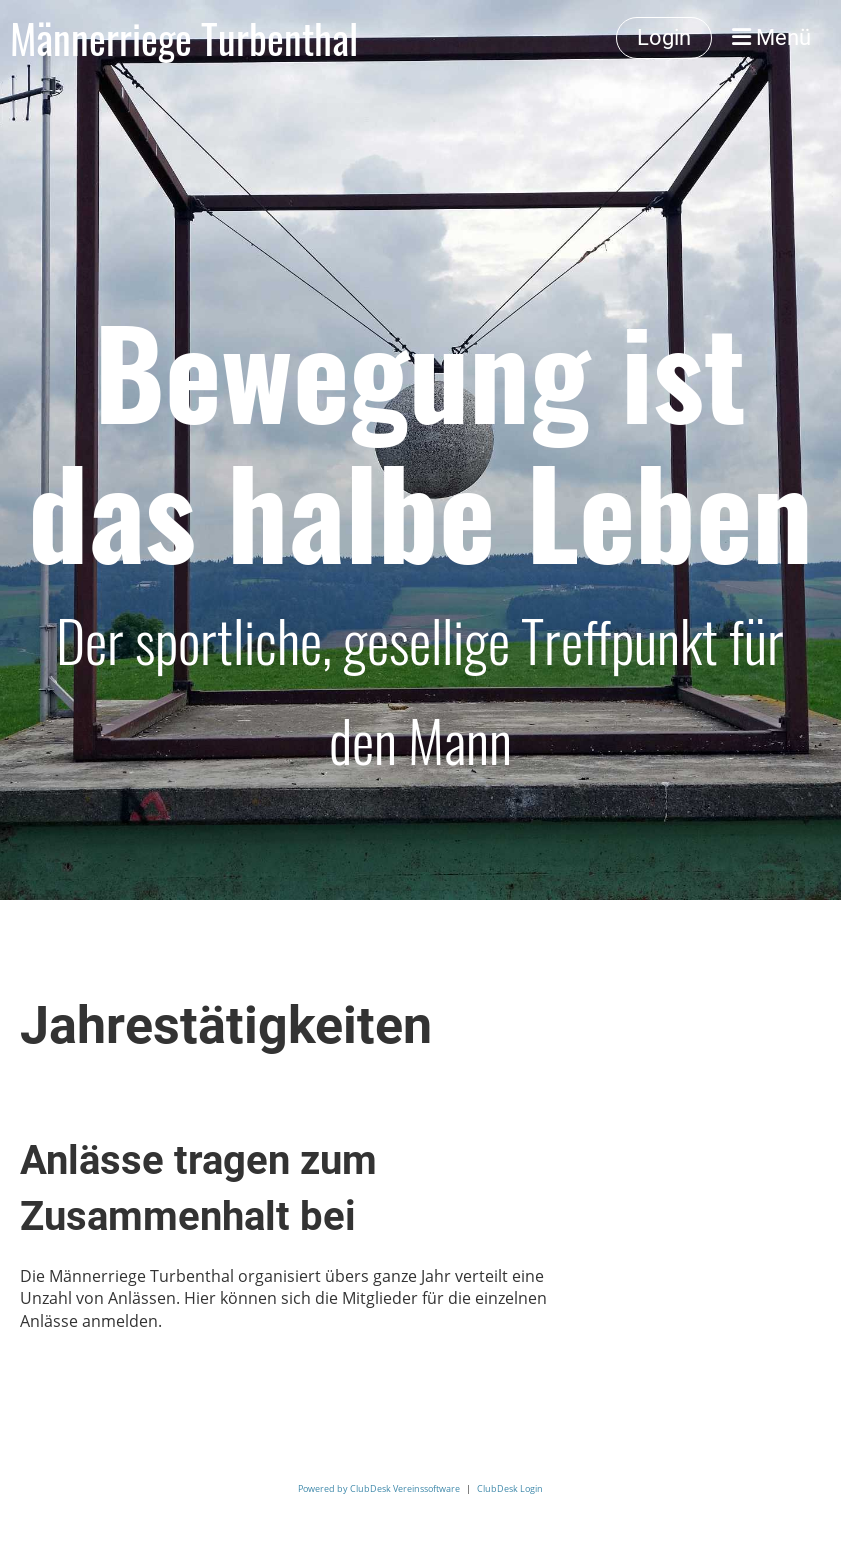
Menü (771, 37)
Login (664, 37)
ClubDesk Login (510, 1488)
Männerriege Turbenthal (184, 38)
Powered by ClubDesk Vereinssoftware (379, 1488)
